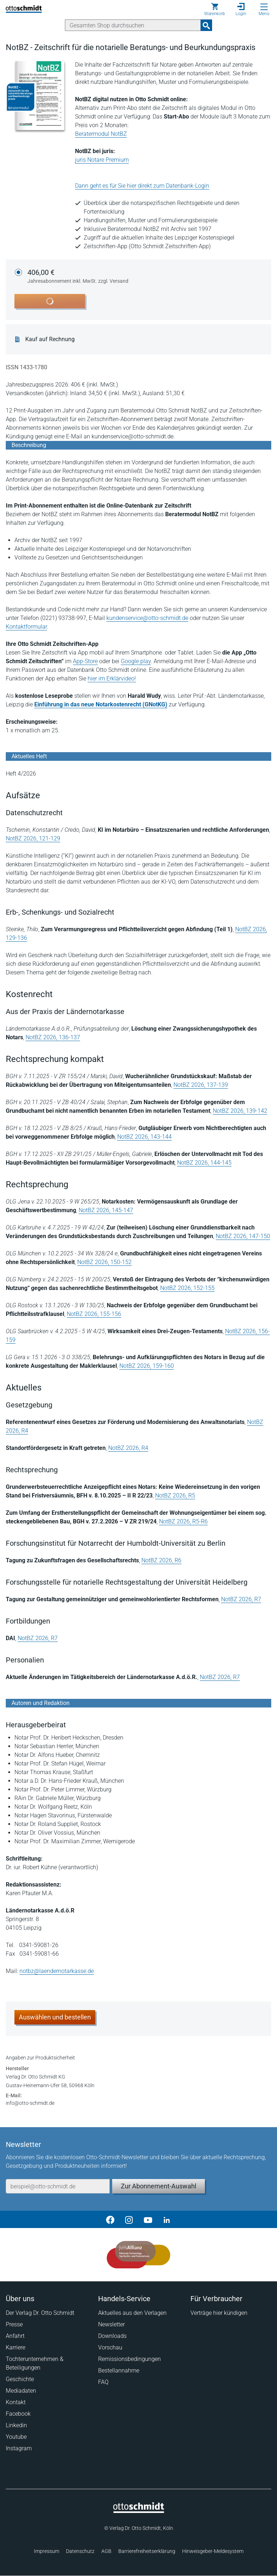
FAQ (103, 2382)
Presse (14, 2324)
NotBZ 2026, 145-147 (106, 1210)
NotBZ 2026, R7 (241, 1599)
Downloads (112, 2335)
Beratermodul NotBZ (101, 133)
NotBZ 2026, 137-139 (200, 1084)
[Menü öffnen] (264, 7)
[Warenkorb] (214, 9)
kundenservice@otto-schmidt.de (147, 618)
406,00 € (77, 276)
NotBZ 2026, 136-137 (53, 1037)
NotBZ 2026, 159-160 (146, 1365)
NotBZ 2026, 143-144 (144, 1136)
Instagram (19, 2448)
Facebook (18, 2413)
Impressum (46, 2551)
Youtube (16, 2436)
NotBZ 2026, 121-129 (33, 838)
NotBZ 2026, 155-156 (94, 1314)
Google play (136, 661)
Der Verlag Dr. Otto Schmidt (40, 2312)
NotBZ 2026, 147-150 (243, 1236)
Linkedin (16, 2425)
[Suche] (133, 25)
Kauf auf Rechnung (50, 339)
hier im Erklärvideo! (112, 678)
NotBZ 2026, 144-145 (204, 1162)
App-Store (85, 661)
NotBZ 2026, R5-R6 (183, 1521)
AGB (106, 2551)
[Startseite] (138, 2511)
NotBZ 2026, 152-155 (187, 1288)
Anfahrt (15, 2335)
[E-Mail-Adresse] (58, 2186)
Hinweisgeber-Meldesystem (212, 2551)
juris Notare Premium (102, 159)
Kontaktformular (26, 626)
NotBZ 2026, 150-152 (104, 1262)
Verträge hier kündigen (218, 2312)
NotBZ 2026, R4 (128, 1448)
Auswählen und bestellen (55, 2017)
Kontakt (16, 2402)
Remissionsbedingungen (129, 2359)
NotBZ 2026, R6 (161, 1560)
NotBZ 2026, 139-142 (240, 1110)
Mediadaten (21, 2390)
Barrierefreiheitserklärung (146, 2551)
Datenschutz (80, 2551)
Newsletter (111, 2324)
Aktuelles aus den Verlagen (132, 2312)
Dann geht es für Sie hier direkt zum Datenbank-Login (142, 185)
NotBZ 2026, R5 (175, 1495)
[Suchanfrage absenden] (206, 25)
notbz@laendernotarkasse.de (56, 1971)
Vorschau (110, 2347)
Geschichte (20, 2379)
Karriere (15, 2347)
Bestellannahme (118, 2370)
